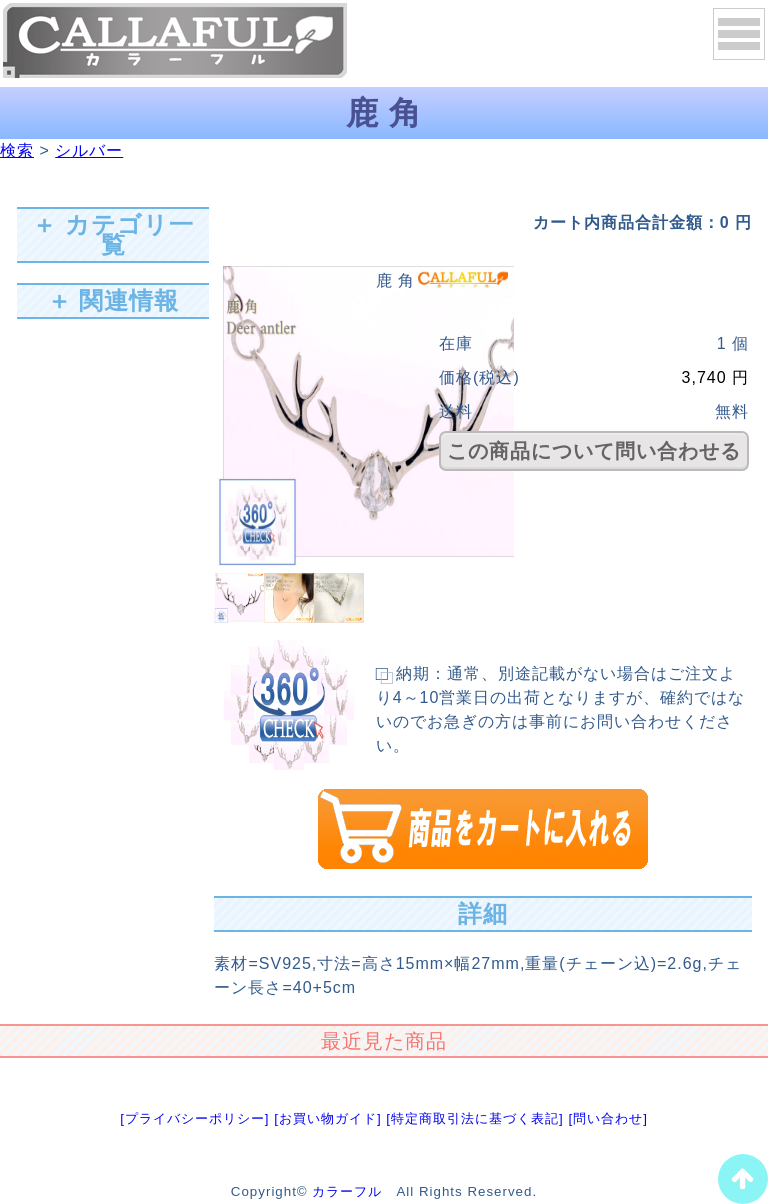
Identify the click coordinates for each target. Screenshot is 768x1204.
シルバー (89, 150)
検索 (17, 150)
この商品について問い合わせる (594, 451)
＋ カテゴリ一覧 (113, 234)
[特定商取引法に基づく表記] (474, 1118)
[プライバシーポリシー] (194, 1118)
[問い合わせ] (607, 1118)
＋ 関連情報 (113, 300)
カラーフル (347, 1191)
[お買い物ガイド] (327, 1118)
